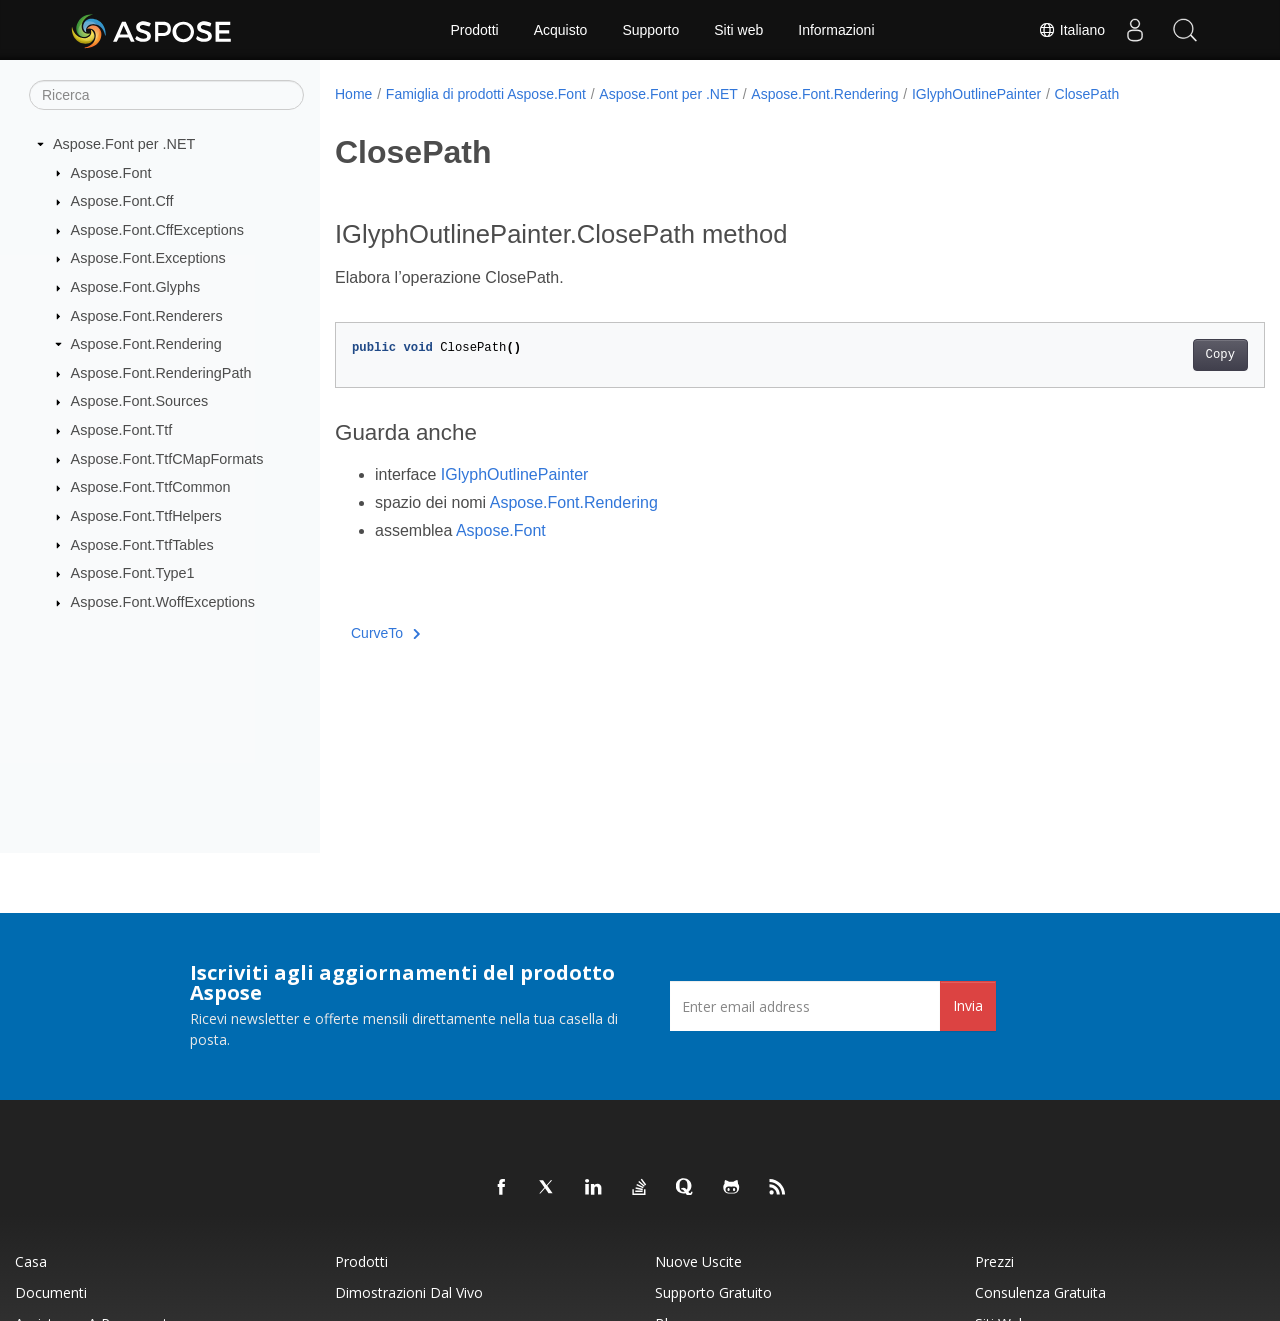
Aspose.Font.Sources (140, 401)
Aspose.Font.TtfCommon (151, 487)
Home (353, 94)
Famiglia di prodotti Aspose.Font (486, 94)
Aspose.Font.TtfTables (142, 544)
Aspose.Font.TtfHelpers (146, 516)
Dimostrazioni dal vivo (409, 1292)
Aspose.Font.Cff (122, 201)
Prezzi (994, 1261)
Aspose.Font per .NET (124, 144)
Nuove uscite (698, 1261)
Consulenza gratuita (1040, 1292)
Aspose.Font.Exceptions (148, 258)
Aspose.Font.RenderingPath (161, 373)
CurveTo (386, 633)
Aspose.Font (111, 172)
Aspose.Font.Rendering (146, 344)
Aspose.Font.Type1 (133, 573)
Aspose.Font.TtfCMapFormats (167, 459)
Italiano (1071, 30)
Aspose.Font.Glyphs (136, 287)
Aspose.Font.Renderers (147, 315)
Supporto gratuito (713, 1292)
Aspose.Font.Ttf (122, 430)
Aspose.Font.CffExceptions (157, 230)
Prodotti (474, 30)
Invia (968, 1005)
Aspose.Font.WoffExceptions (163, 602)
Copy (1155, 355)
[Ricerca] (166, 95)
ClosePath (1087, 94)
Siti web (738, 30)
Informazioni (836, 30)
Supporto (650, 30)
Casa (31, 1261)
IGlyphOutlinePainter (976, 94)
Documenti (51, 1292)
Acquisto (561, 30)
